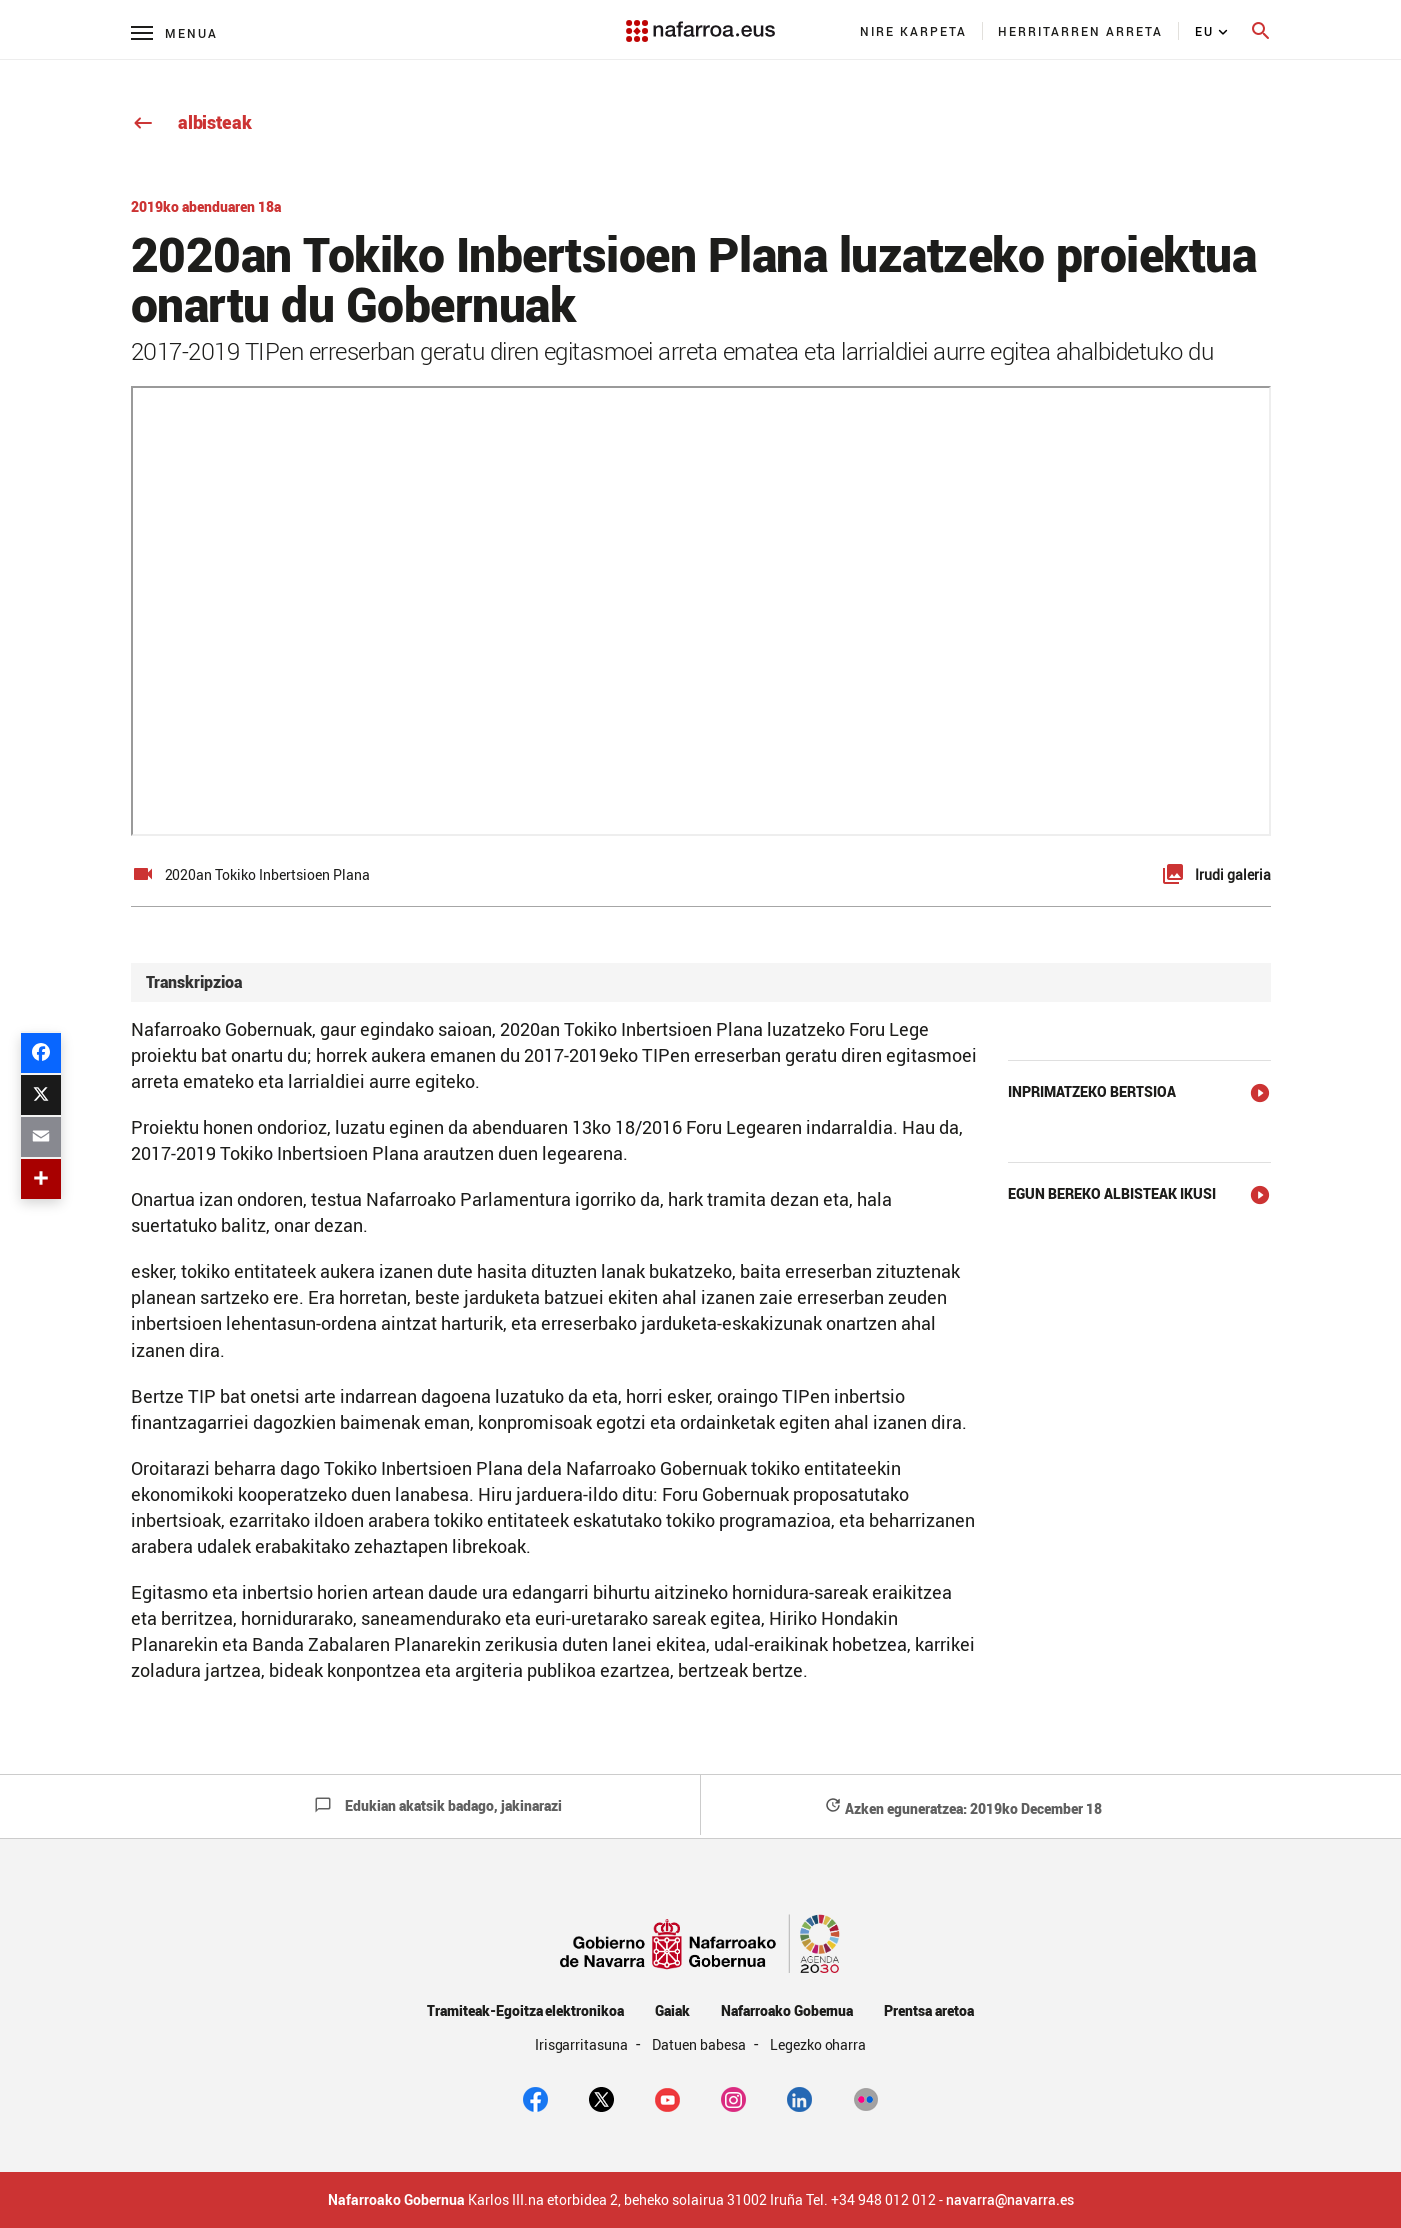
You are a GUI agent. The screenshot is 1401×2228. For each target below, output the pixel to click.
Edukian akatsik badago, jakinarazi (438, 1805)
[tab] (701, 982)
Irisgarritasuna (583, 2044)
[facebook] (535, 2098)
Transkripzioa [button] (194, 982)
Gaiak (672, 2010)
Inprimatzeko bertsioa (1092, 1091)
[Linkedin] (799, 2098)
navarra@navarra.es (1010, 2200)
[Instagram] (733, 2098)
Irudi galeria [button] (1233, 874)
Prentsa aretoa (929, 2010)
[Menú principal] (174, 32)
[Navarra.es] (700, 21)
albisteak (191, 122)
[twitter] (601, 2098)
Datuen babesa (700, 2044)
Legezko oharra (818, 2044)
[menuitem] (914, 31)
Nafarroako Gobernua (787, 2010)
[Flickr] (865, 2098)
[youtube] (667, 2098)
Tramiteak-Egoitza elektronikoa (525, 2010)
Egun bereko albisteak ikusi (1112, 1193)
